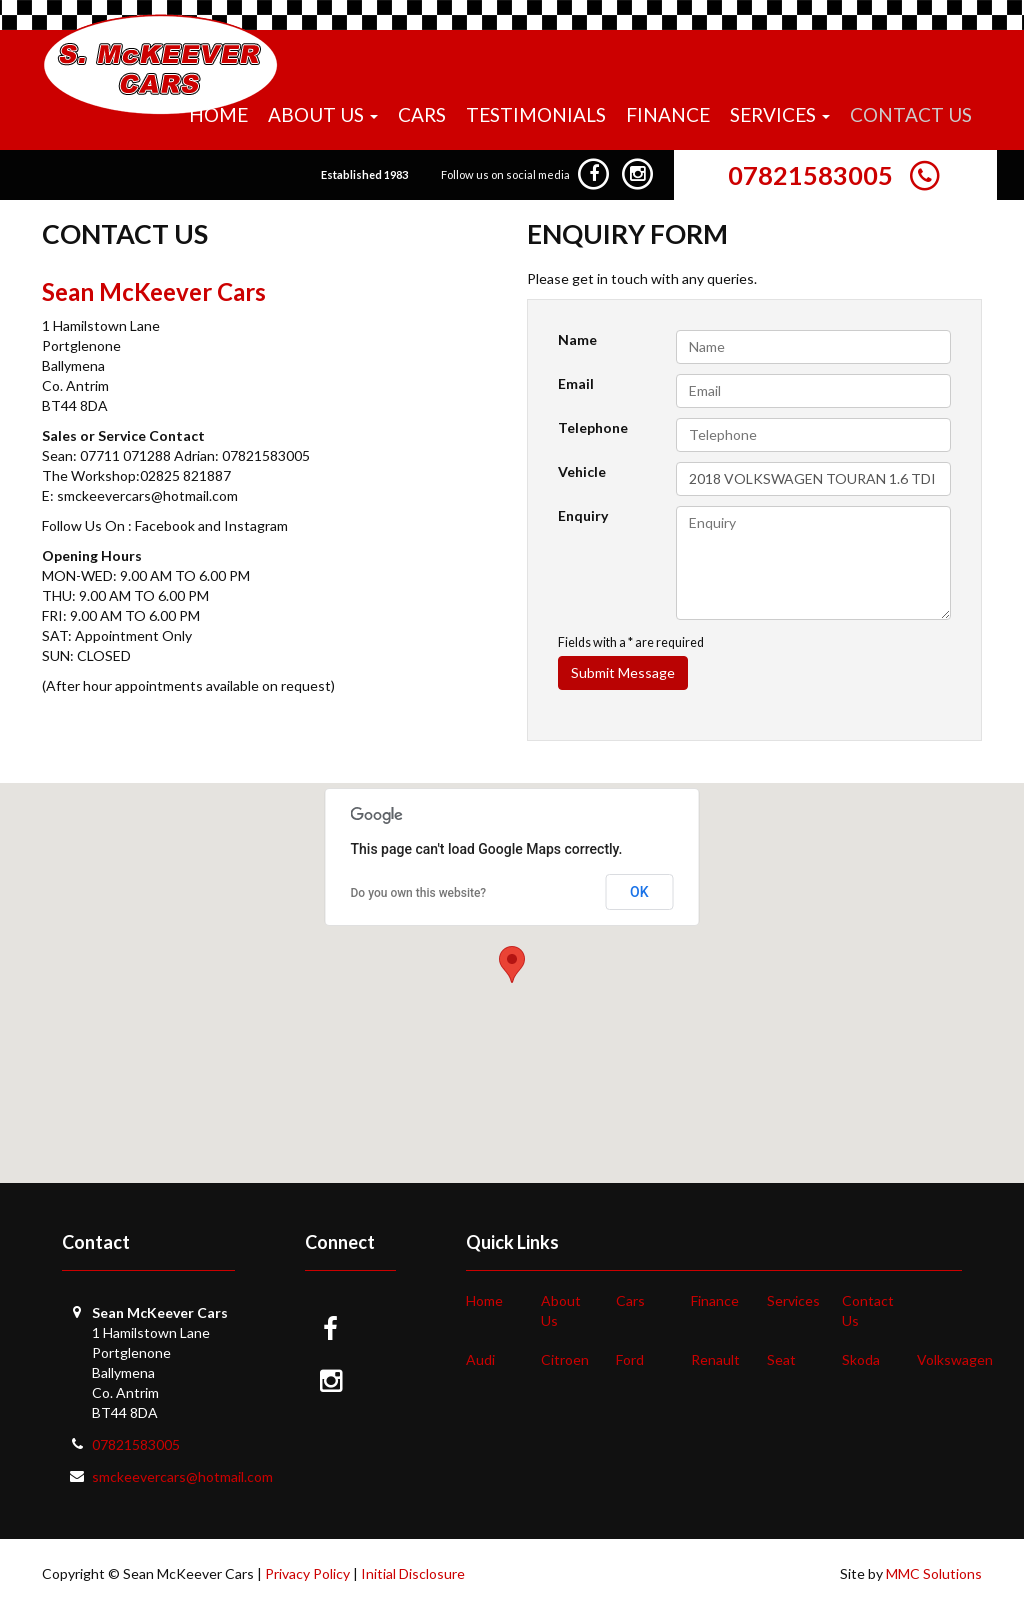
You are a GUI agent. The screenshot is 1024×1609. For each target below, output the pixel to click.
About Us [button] (323, 114)
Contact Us (911, 114)
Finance (668, 114)
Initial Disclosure (413, 1573)
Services (793, 1300)
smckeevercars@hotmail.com (182, 1476)
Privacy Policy (307, 1573)
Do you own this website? (419, 893)
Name (577, 339)
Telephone (593, 427)
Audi (480, 1359)
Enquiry (583, 515)
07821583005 (810, 175)
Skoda (861, 1359)
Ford (630, 1359)
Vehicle (582, 471)
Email (576, 383)
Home (218, 114)
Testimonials (536, 114)
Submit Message (623, 672)
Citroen (565, 1359)
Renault (715, 1359)
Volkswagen (955, 1359)
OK (639, 892)
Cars (422, 114)
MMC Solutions (934, 1573)
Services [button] (780, 114)
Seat (781, 1359)
